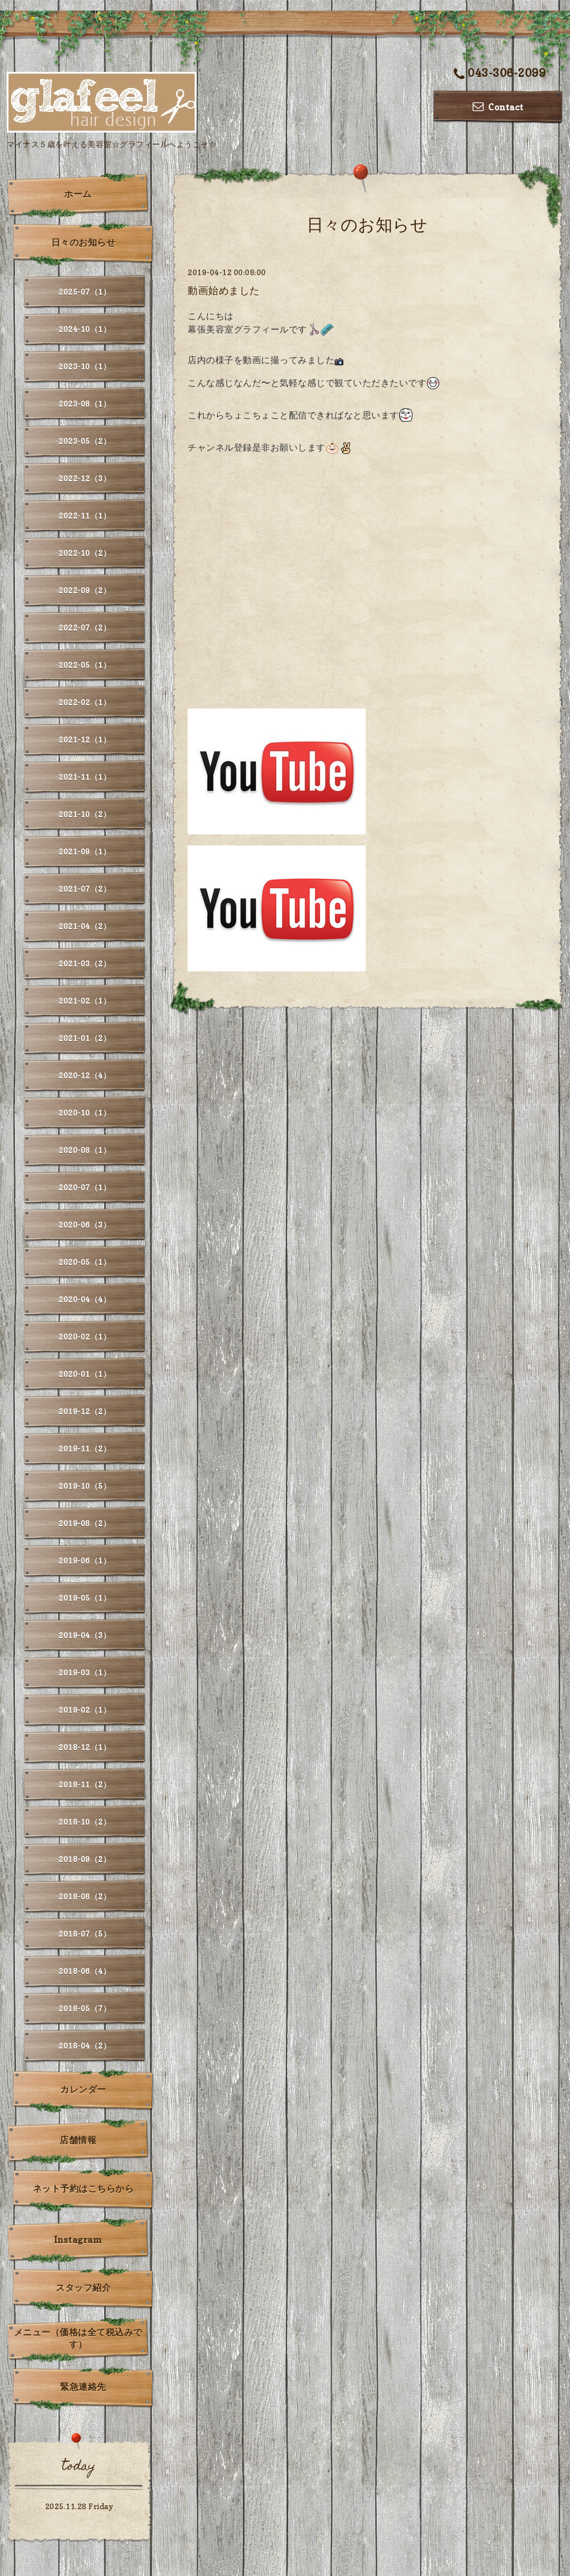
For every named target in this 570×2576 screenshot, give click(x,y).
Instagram (78, 2239)
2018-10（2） (84, 1821)
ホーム (78, 193)
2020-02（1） (84, 1336)
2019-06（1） (84, 1560)
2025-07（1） (84, 291)
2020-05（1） (84, 1262)
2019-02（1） (84, 1709)
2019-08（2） (84, 1523)
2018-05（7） (84, 2008)
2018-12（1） (84, 1747)
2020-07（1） (84, 1187)
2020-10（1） (84, 1112)
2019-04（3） (84, 1635)
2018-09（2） (84, 1859)
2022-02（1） (84, 702)
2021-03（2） (84, 963)
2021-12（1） (84, 739)
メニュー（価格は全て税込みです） (78, 2338)
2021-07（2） (84, 888)
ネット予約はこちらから (83, 2188)
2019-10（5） (84, 1485)
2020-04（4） (84, 1299)
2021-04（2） (84, 926)
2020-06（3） (84, 1224)
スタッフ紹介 (83, 2287)
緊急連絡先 (83, 2386)
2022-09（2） (84, 590)
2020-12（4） (84, 1075)
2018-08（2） (84, 1896)
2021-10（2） (84, 814)
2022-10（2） (84, 553)
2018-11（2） (84, 1784)
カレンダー (83, 2089)
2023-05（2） (84, 441)
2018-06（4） (84, 1971)
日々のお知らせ (83, 242)
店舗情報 (78, 2139)
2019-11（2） (84, 1448)
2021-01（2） (84, 1038)
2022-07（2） (84, 627)
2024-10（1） (84, 329)
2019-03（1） (84, 1672)
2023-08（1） (84, 403)
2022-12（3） (84, 478)
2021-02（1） (84, 1000)
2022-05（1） (84, 664)
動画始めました (224, 290)
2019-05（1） (84, 1597)
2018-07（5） (84, 1933)
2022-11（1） (84, 515)
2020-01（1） (84, 1374)
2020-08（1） (84, 1150)
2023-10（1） (84, 366)
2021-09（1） (84, 851)
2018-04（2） (84, 2045)
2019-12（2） (84, 1411)
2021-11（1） (84, 776)
